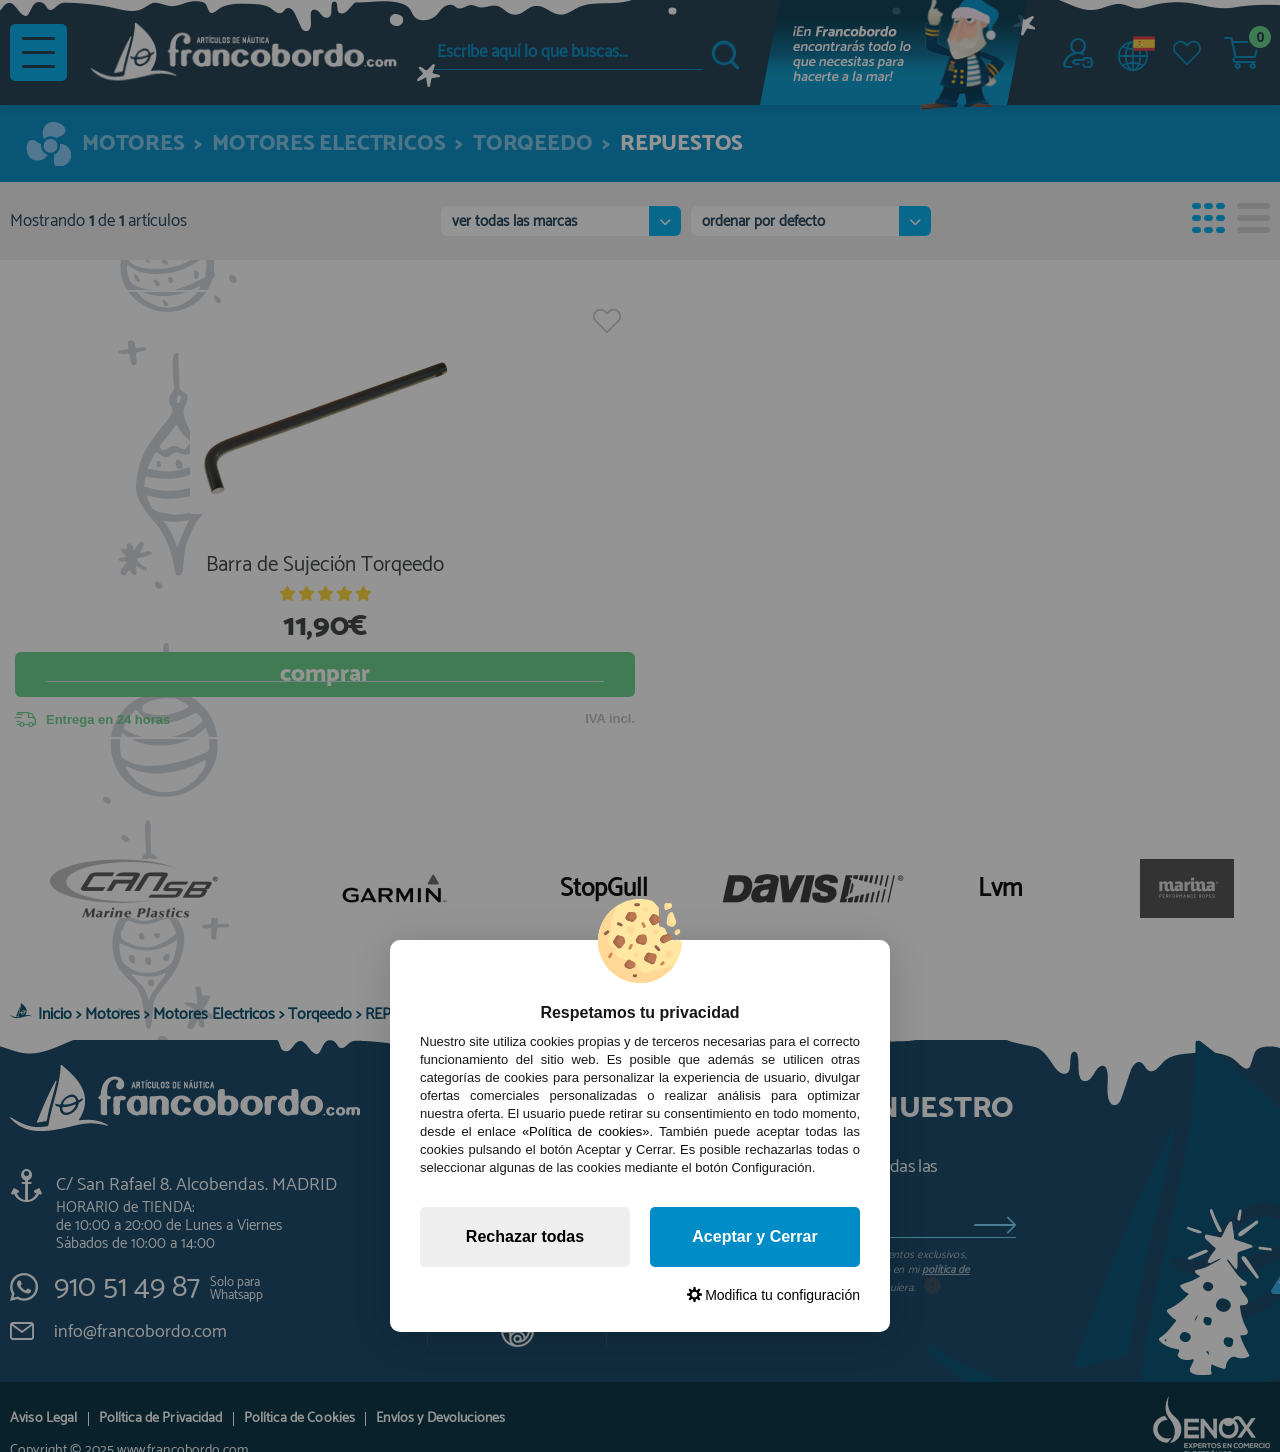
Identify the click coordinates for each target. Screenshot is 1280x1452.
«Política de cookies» (586, 1131)
